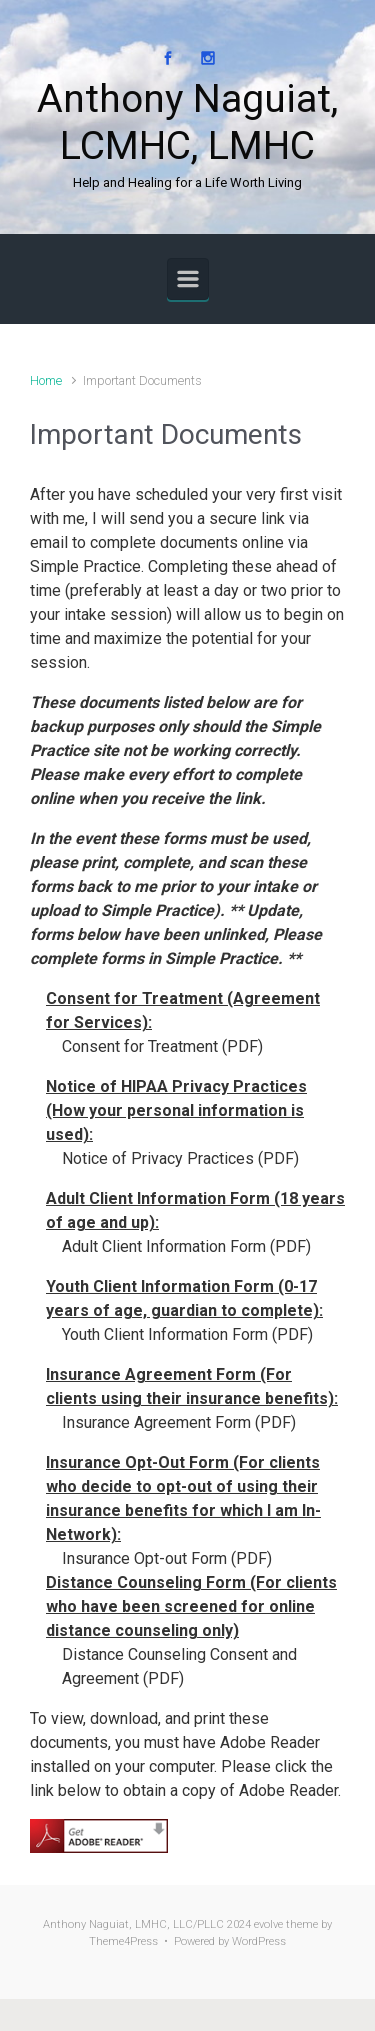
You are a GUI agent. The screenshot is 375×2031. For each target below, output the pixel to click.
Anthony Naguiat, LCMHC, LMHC (187, 122)
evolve (268, 1924)
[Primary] (188, 279)
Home (46, 380)
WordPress (259, 1941)
